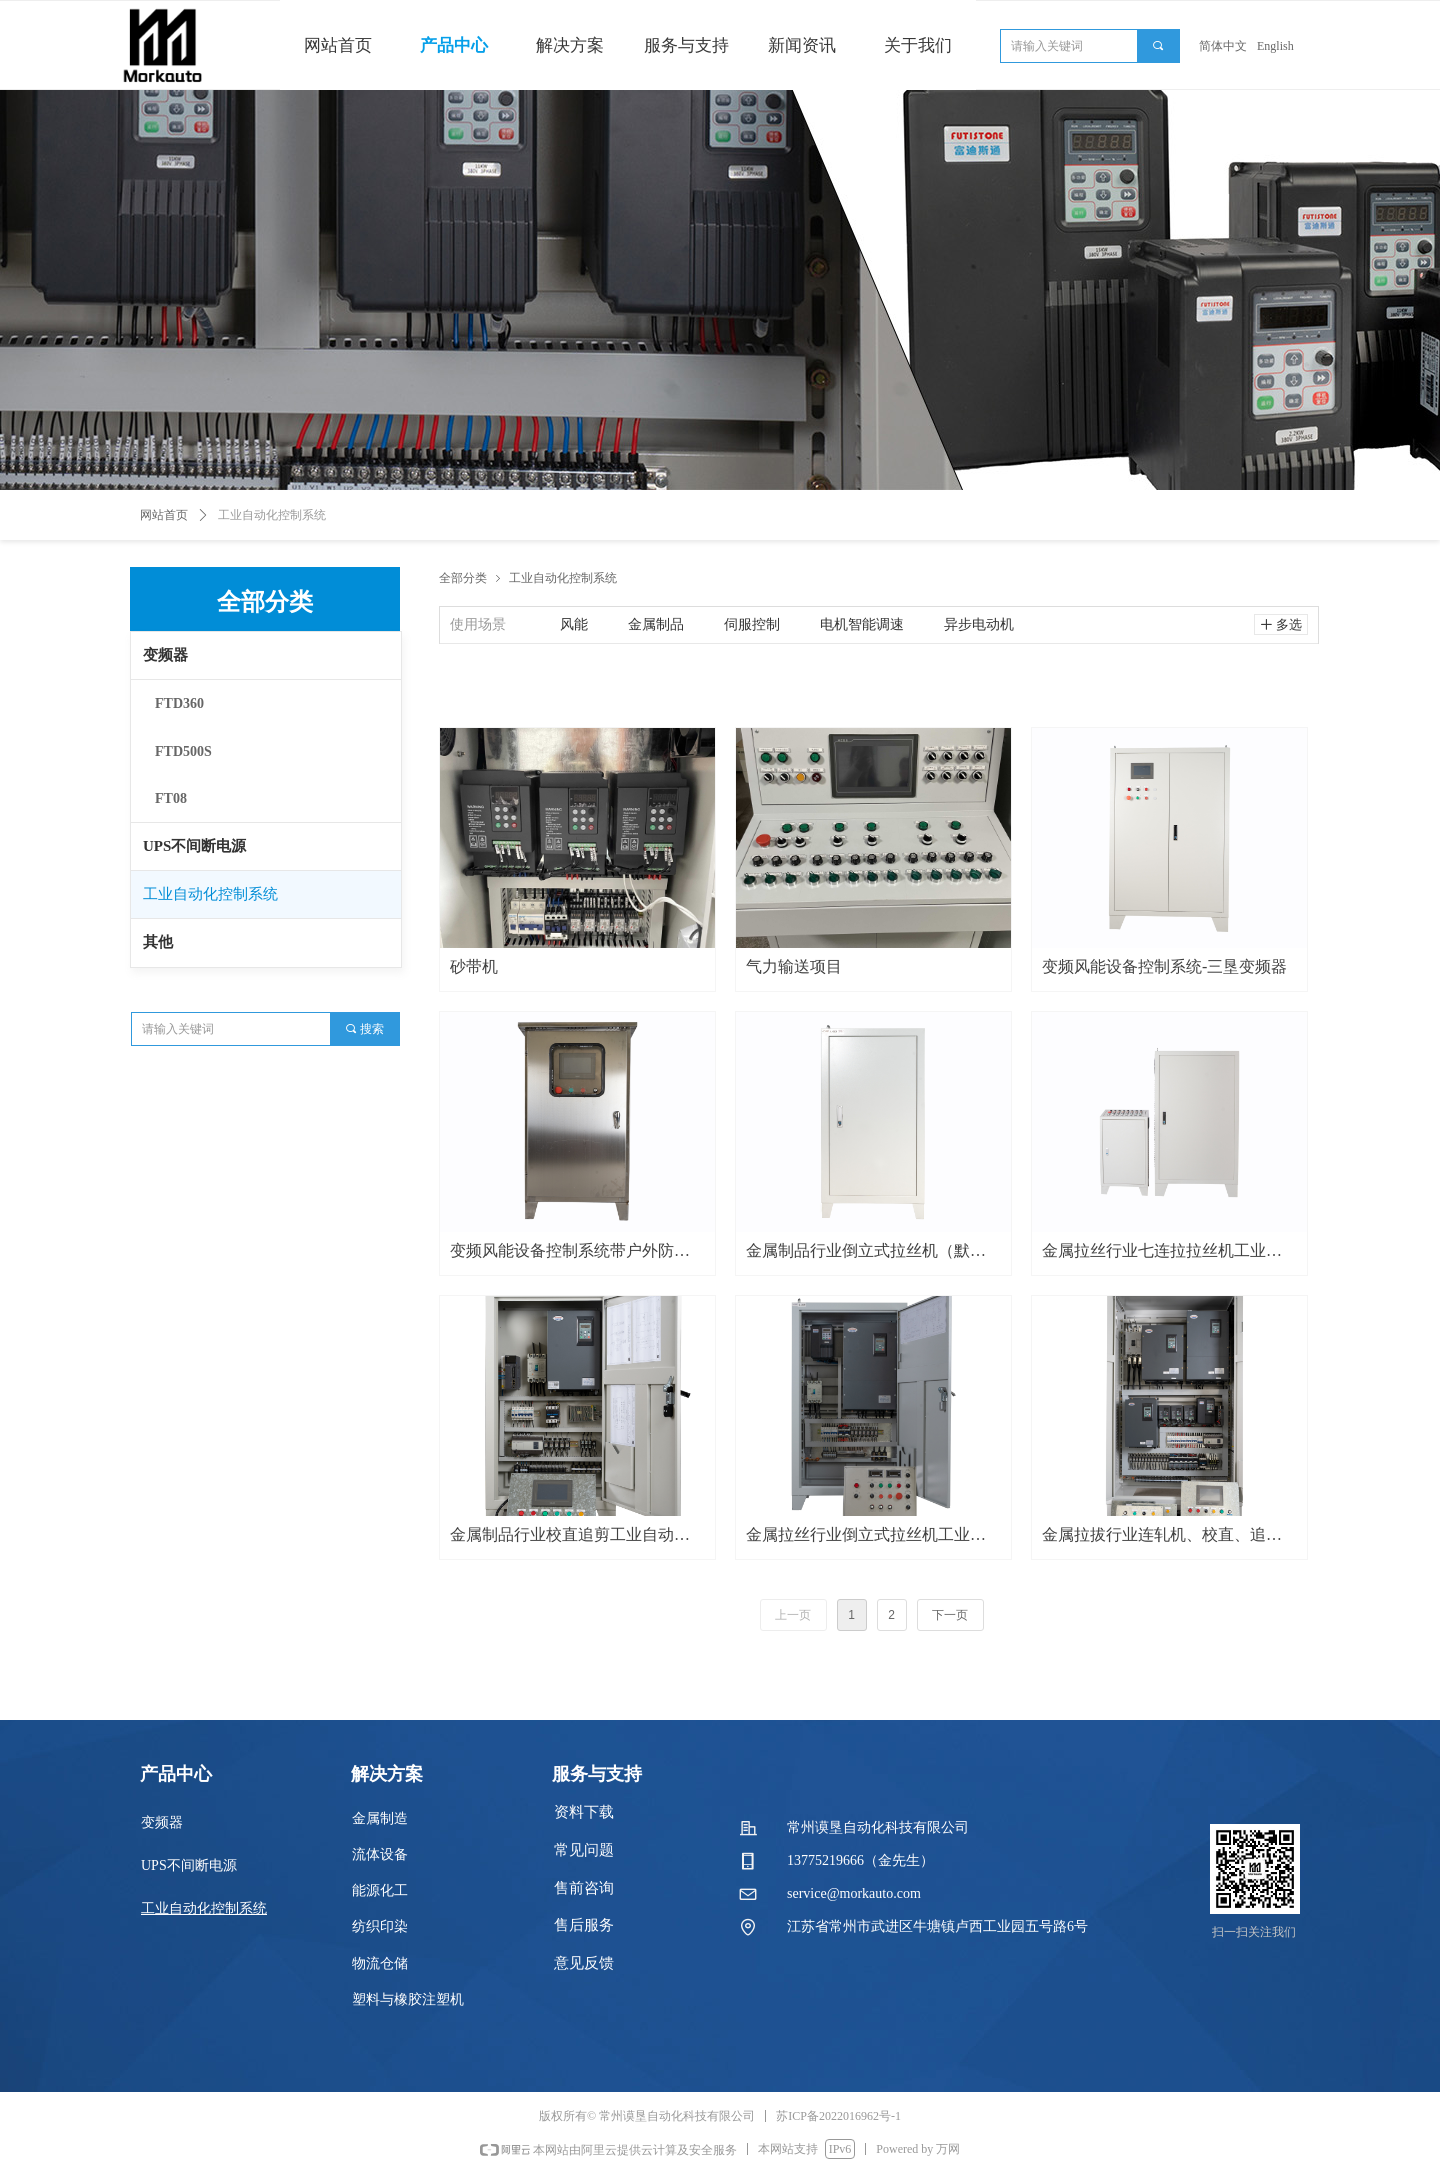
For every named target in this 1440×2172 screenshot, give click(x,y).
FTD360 (179, 703)
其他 (158, 942)
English (1275, 46)
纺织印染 (380, 1926)
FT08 (171, 798)
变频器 (165, 655)
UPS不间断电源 (194, 846)
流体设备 (380, 1854)
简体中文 (1223, 46)
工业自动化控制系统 (210, 894)
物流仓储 (380, 1963)
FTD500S (183, 751)
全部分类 (463, 577)
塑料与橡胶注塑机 (408, 1999)
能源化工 (380, 1890)
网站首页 (164, 515)
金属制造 (380, 1818)
